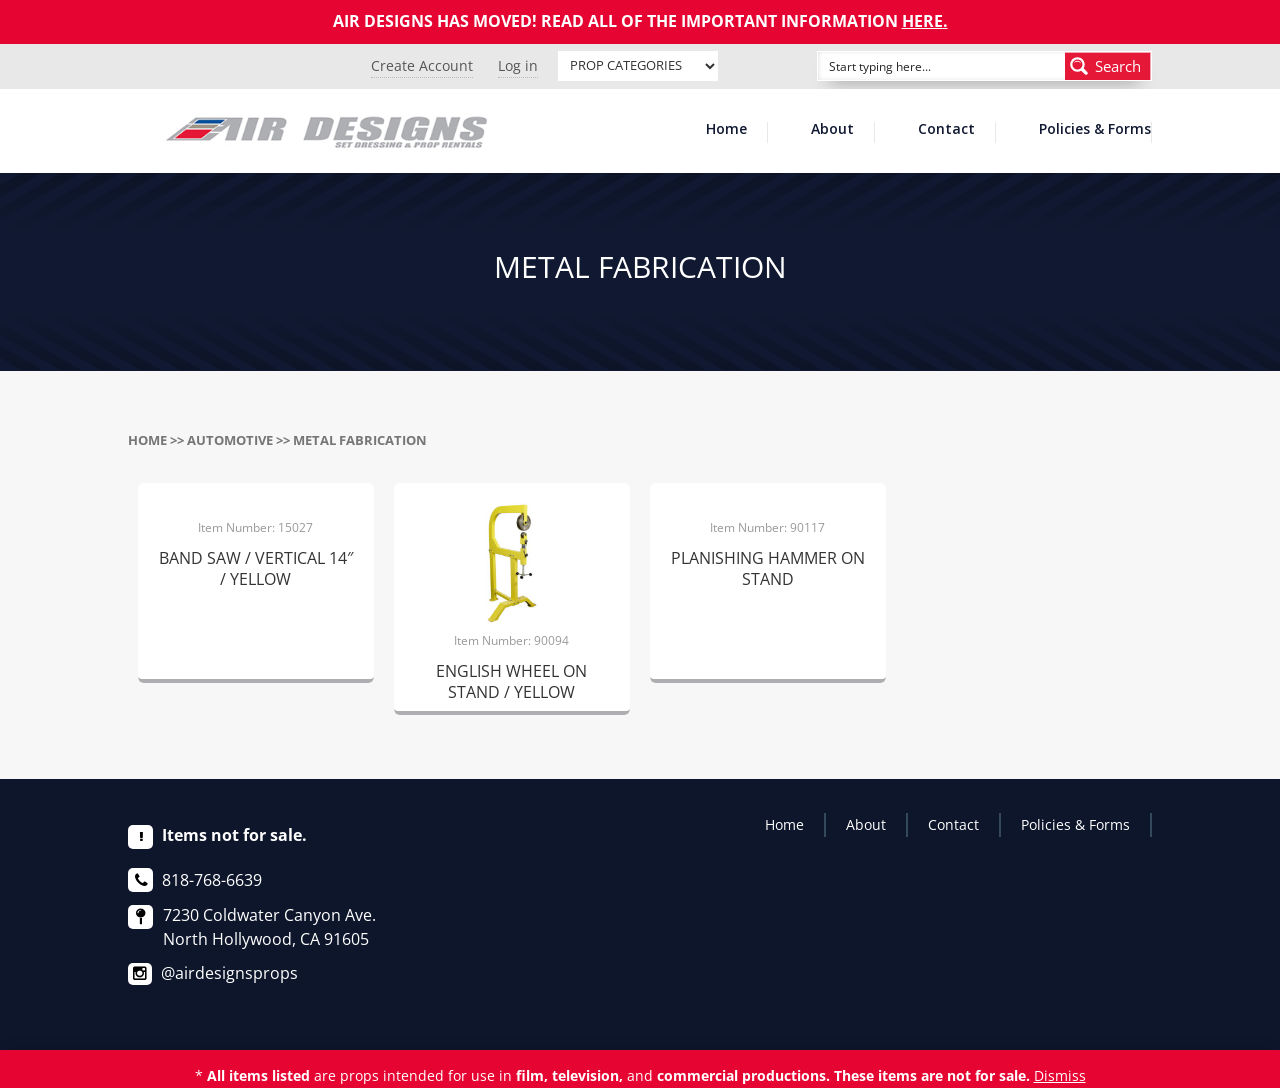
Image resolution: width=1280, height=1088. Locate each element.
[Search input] (919, 66)
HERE (922, 21)
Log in (518, 65)
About (832, 130)
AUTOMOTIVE (230, 440)
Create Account (422, 65)
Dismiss (1060, 1075)
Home (726, 130)
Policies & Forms (1095, 130)
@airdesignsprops (229, 973)
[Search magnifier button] (1108, 66)
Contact (946, 130)
